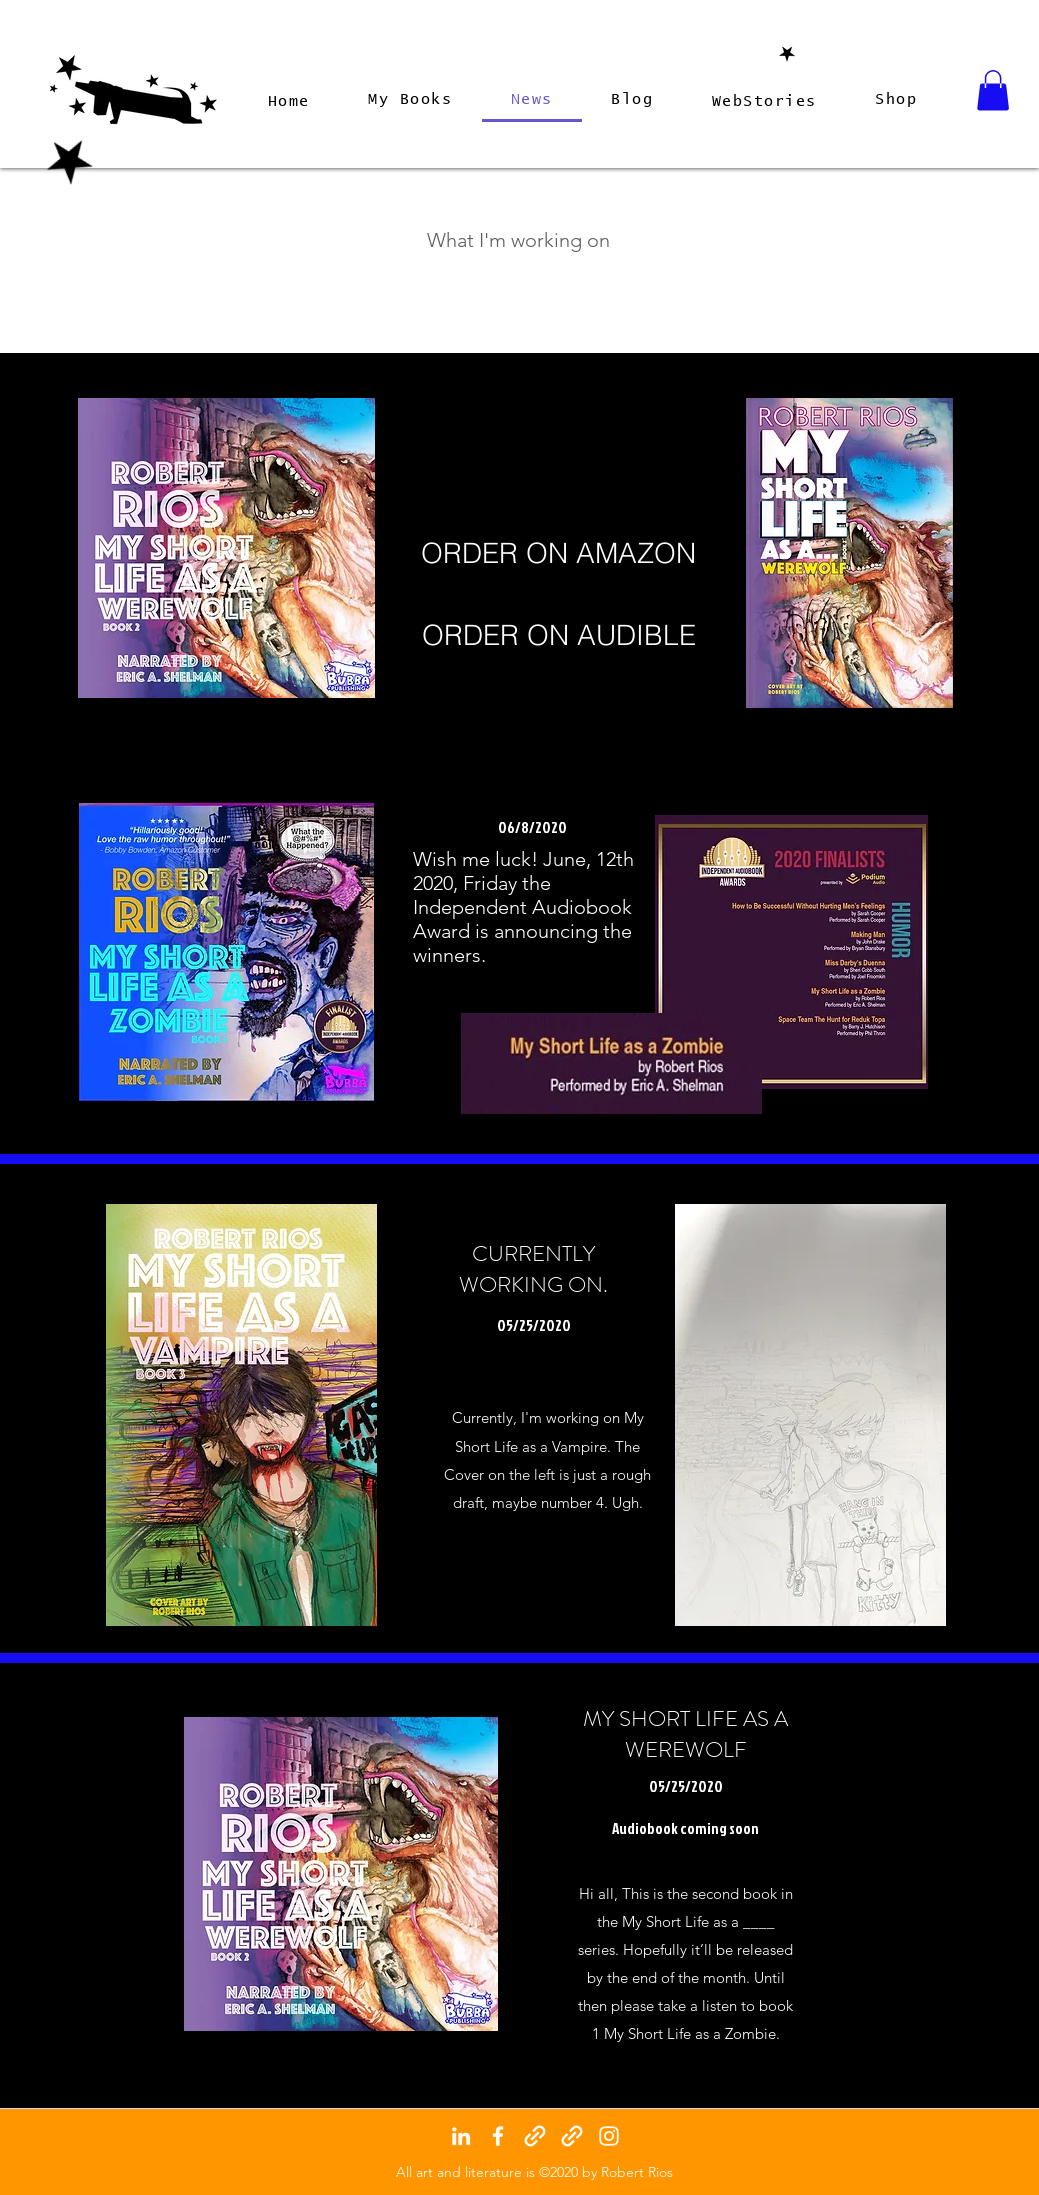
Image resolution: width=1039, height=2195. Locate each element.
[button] (993, 90)
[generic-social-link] (535, 2136)
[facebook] (498, 2136)
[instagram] (609, 2136)
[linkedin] (461, 2136)
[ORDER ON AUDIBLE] (559, 636)
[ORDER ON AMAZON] (558, 554)
